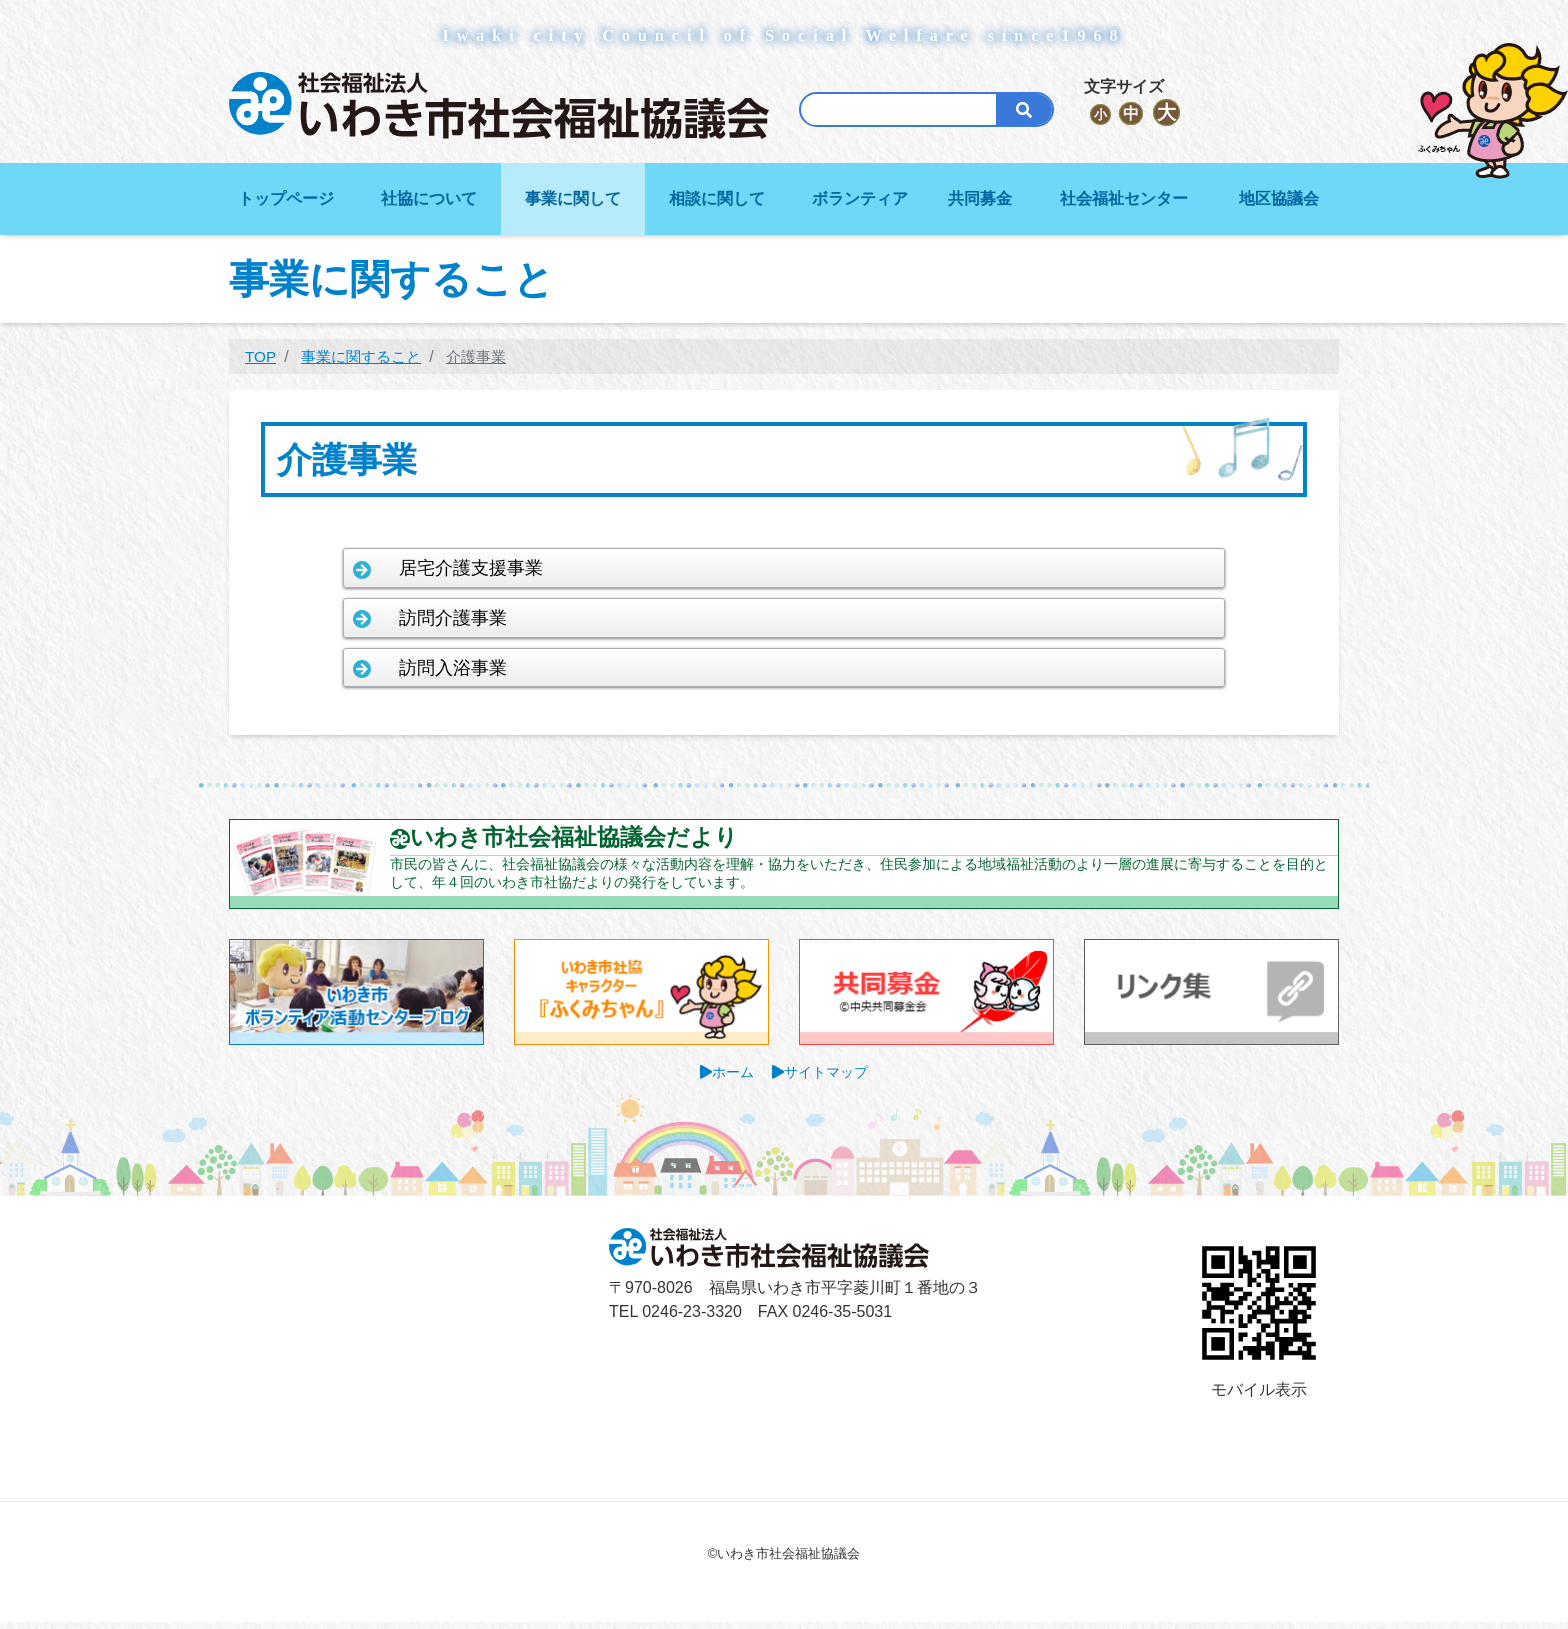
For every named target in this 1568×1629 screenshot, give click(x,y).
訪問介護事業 (481, 618)
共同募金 (980, 198)
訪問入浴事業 (481, 669)
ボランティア (860, 198)
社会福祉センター (1124, 198)
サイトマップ (827, 1080)
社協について (429, 198)
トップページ (286, 198)
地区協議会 (1279, 198)
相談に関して (717, 198)
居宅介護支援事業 (500, 567)
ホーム (733, 1080)
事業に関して (573, 198)
